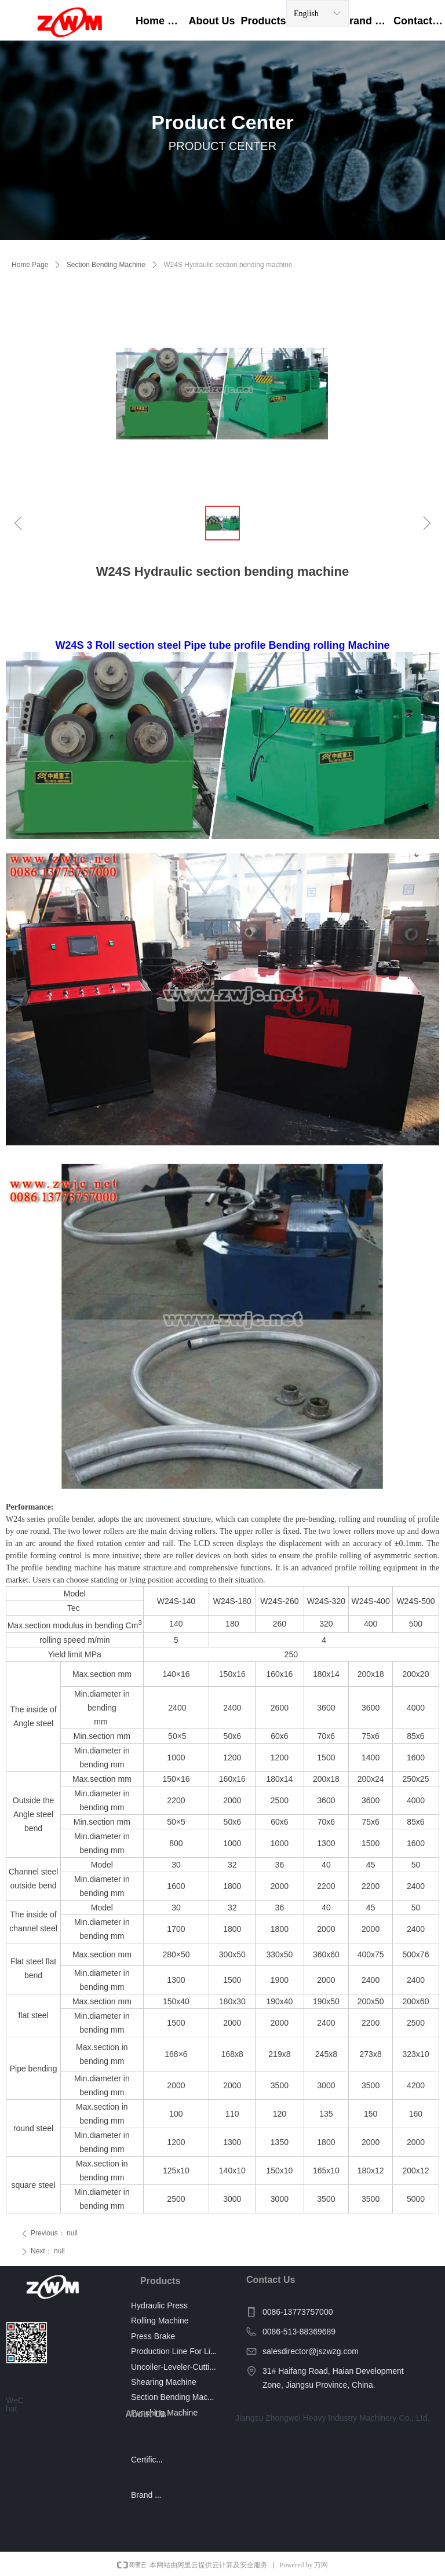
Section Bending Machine (106, 265)
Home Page (30, 265)
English (306, 13)
